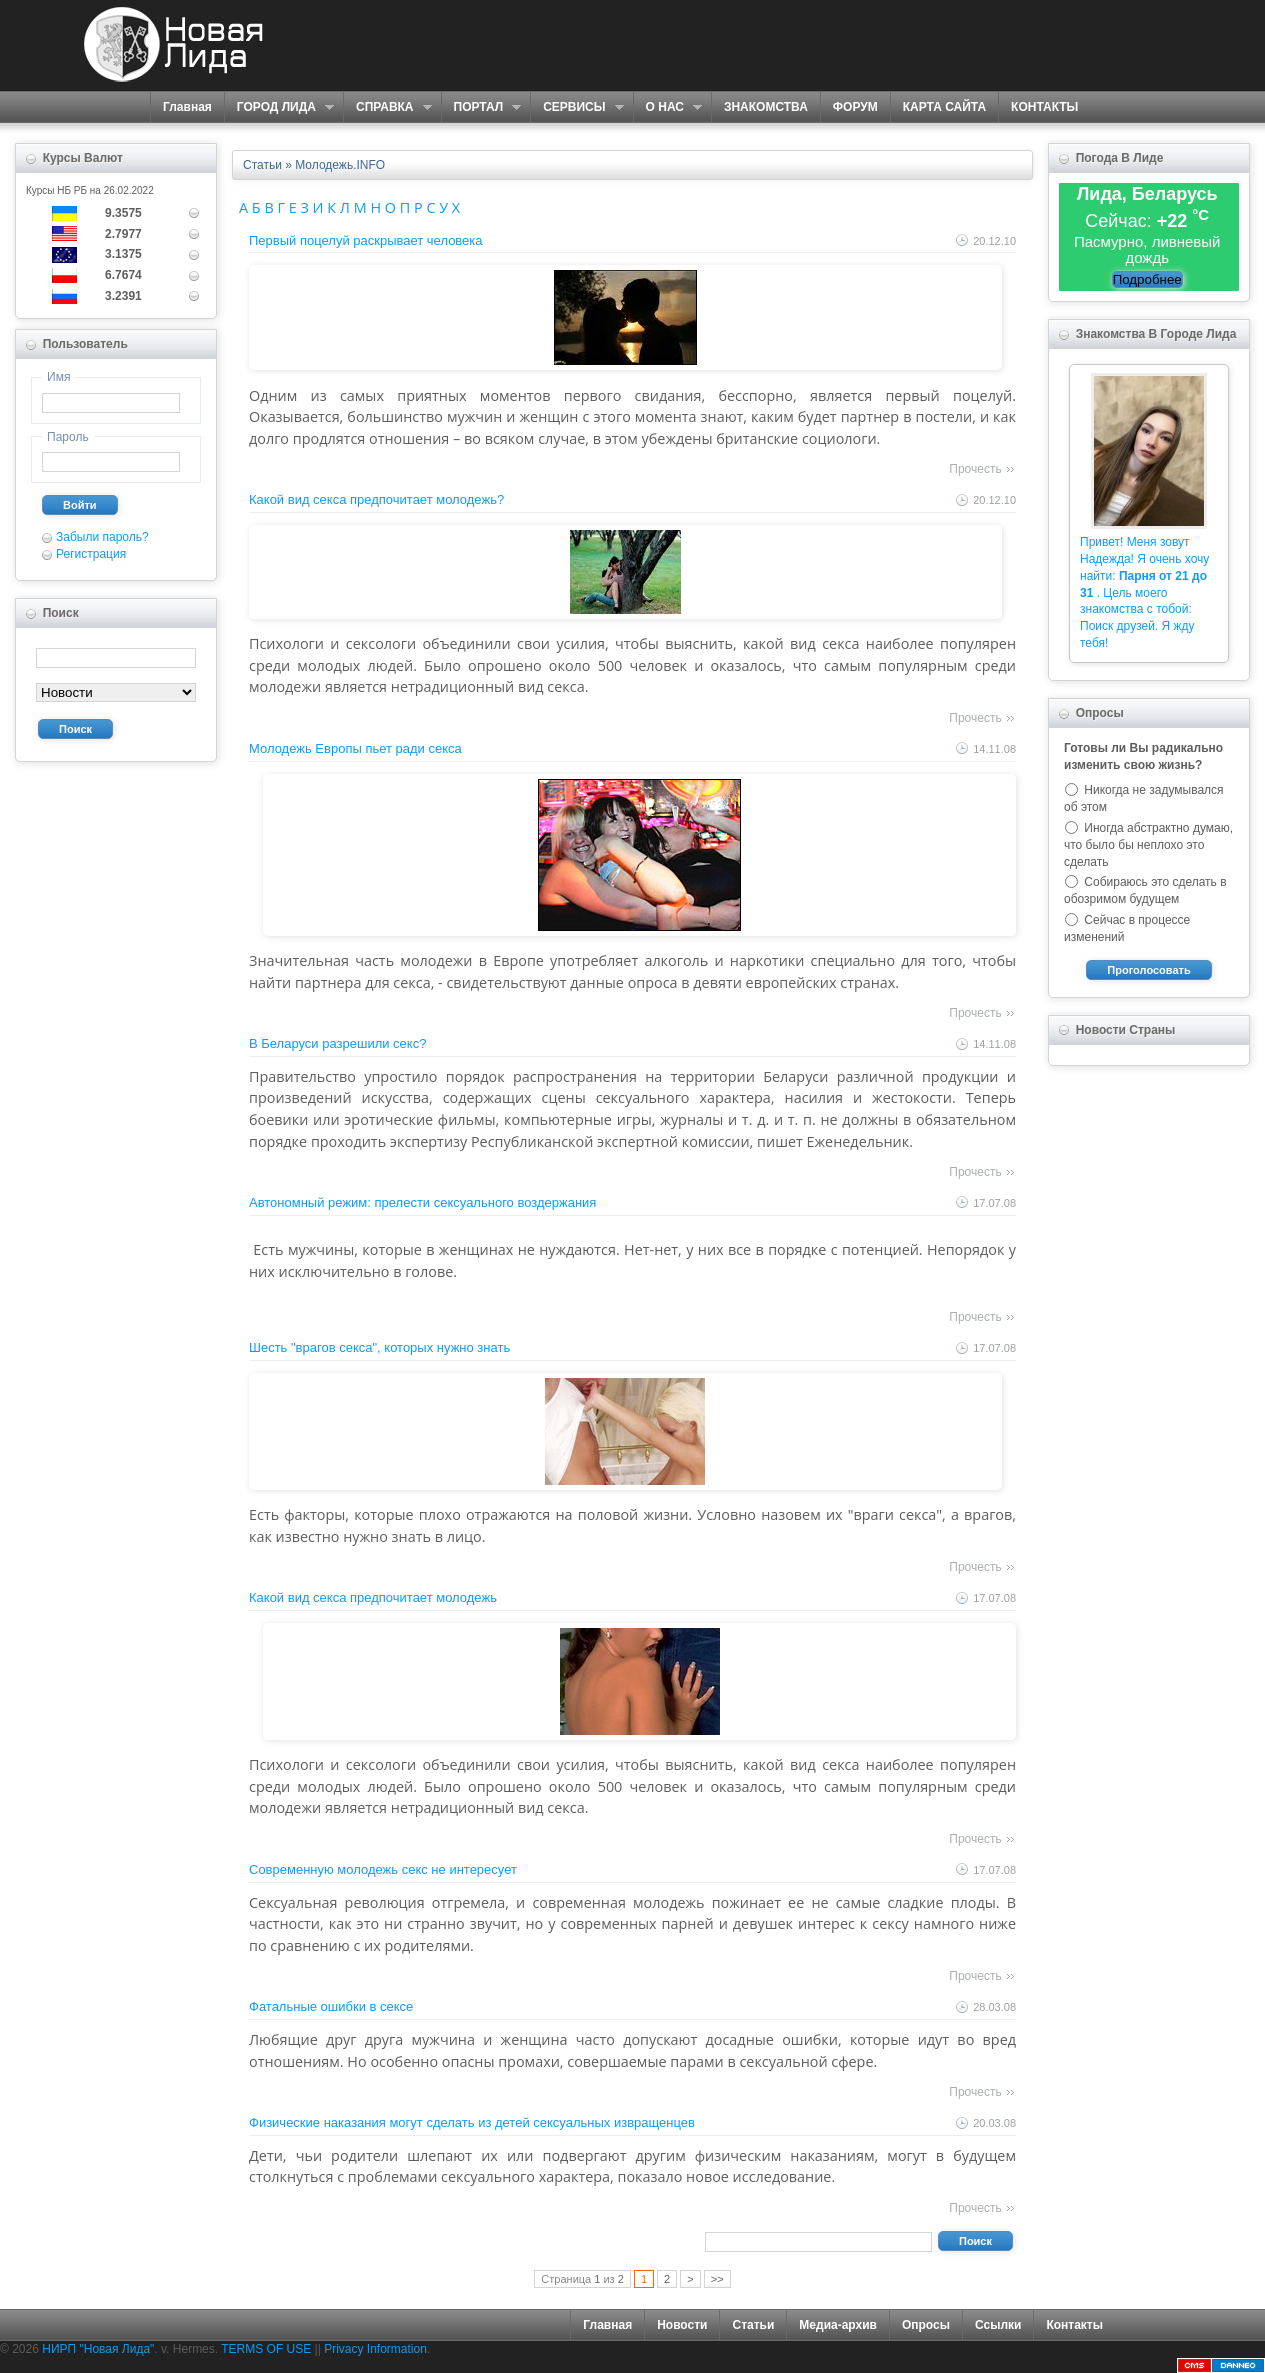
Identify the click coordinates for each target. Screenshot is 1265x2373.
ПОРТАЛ (481, 107)
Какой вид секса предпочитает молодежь (373, 1597)
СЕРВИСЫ (576, 107)
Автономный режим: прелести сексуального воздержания (422, 1202)
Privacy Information (375, 2349)
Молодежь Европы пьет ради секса (355, 748)
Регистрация (91, 554)
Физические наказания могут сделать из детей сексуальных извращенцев (472, 2122)
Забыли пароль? (102, 537)
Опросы (926, 2325)
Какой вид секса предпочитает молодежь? (376, 499)
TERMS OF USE (266, 2349)
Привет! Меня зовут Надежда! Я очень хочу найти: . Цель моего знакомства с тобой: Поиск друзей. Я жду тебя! (1144, 592)
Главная (187, 107)
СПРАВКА (387, 107)
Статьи (753, 2325)
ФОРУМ (855, 107)
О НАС (667, 107)
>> (717, 2279)
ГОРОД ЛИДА (279, 107)
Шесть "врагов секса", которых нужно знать (379, 1347)
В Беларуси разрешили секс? (337, 1043)
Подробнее (1147, 279)
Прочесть (975, 469)
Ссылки (998, 2325)
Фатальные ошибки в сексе (331, 2006)
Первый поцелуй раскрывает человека (366, 240)
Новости (682, 2325)
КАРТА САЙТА (944, 107)
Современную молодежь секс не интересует (383, 1869)
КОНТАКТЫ (1044, 107)
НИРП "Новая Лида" (98, 2349)
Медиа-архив (838, 2325)
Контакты (1074, 2325)
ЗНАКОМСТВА (766, 107)
